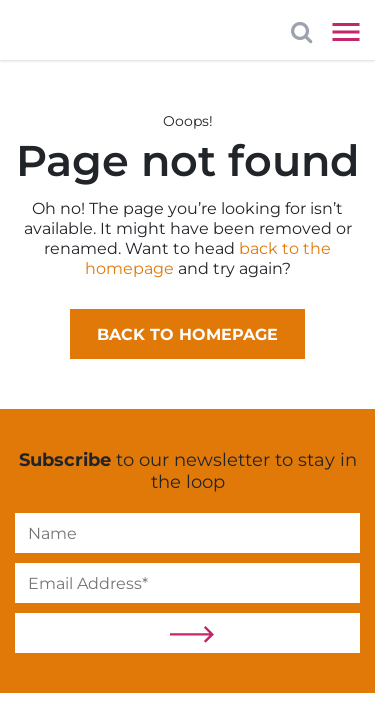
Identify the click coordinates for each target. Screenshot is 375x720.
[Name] (187, 533)
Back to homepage (187, 334)
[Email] (187, 583)
